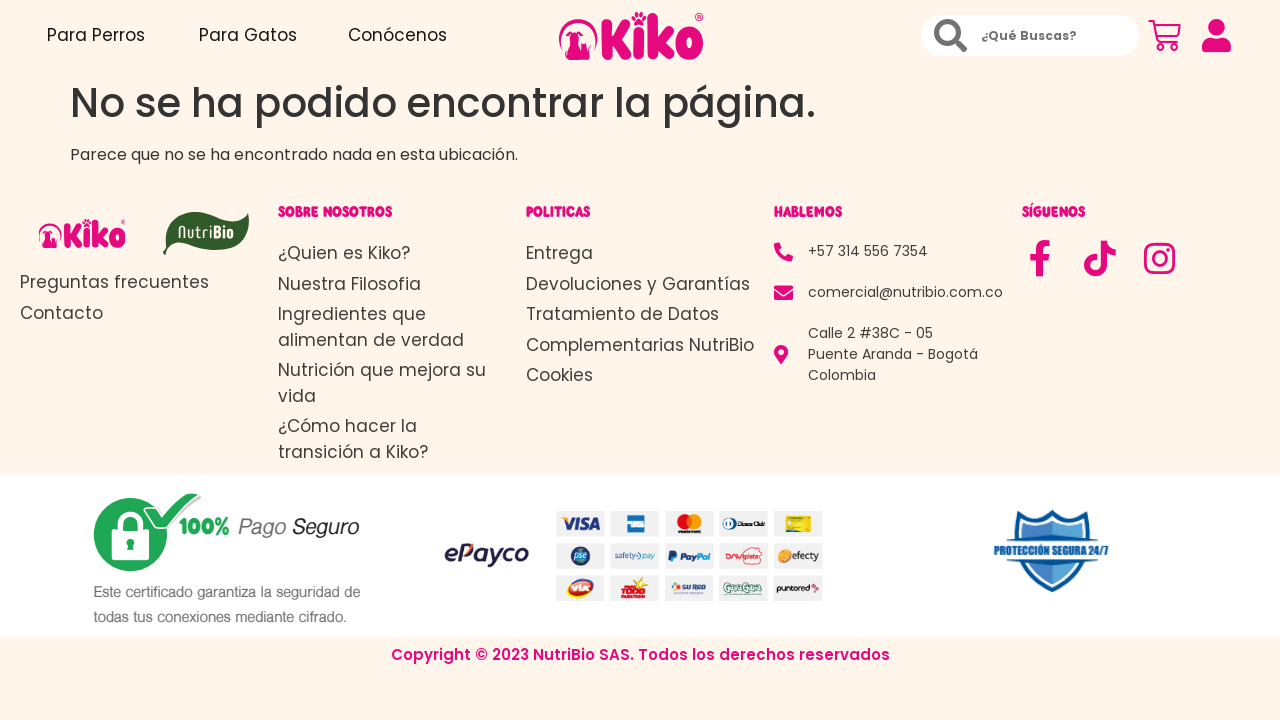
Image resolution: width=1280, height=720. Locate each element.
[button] (1217, 36)
